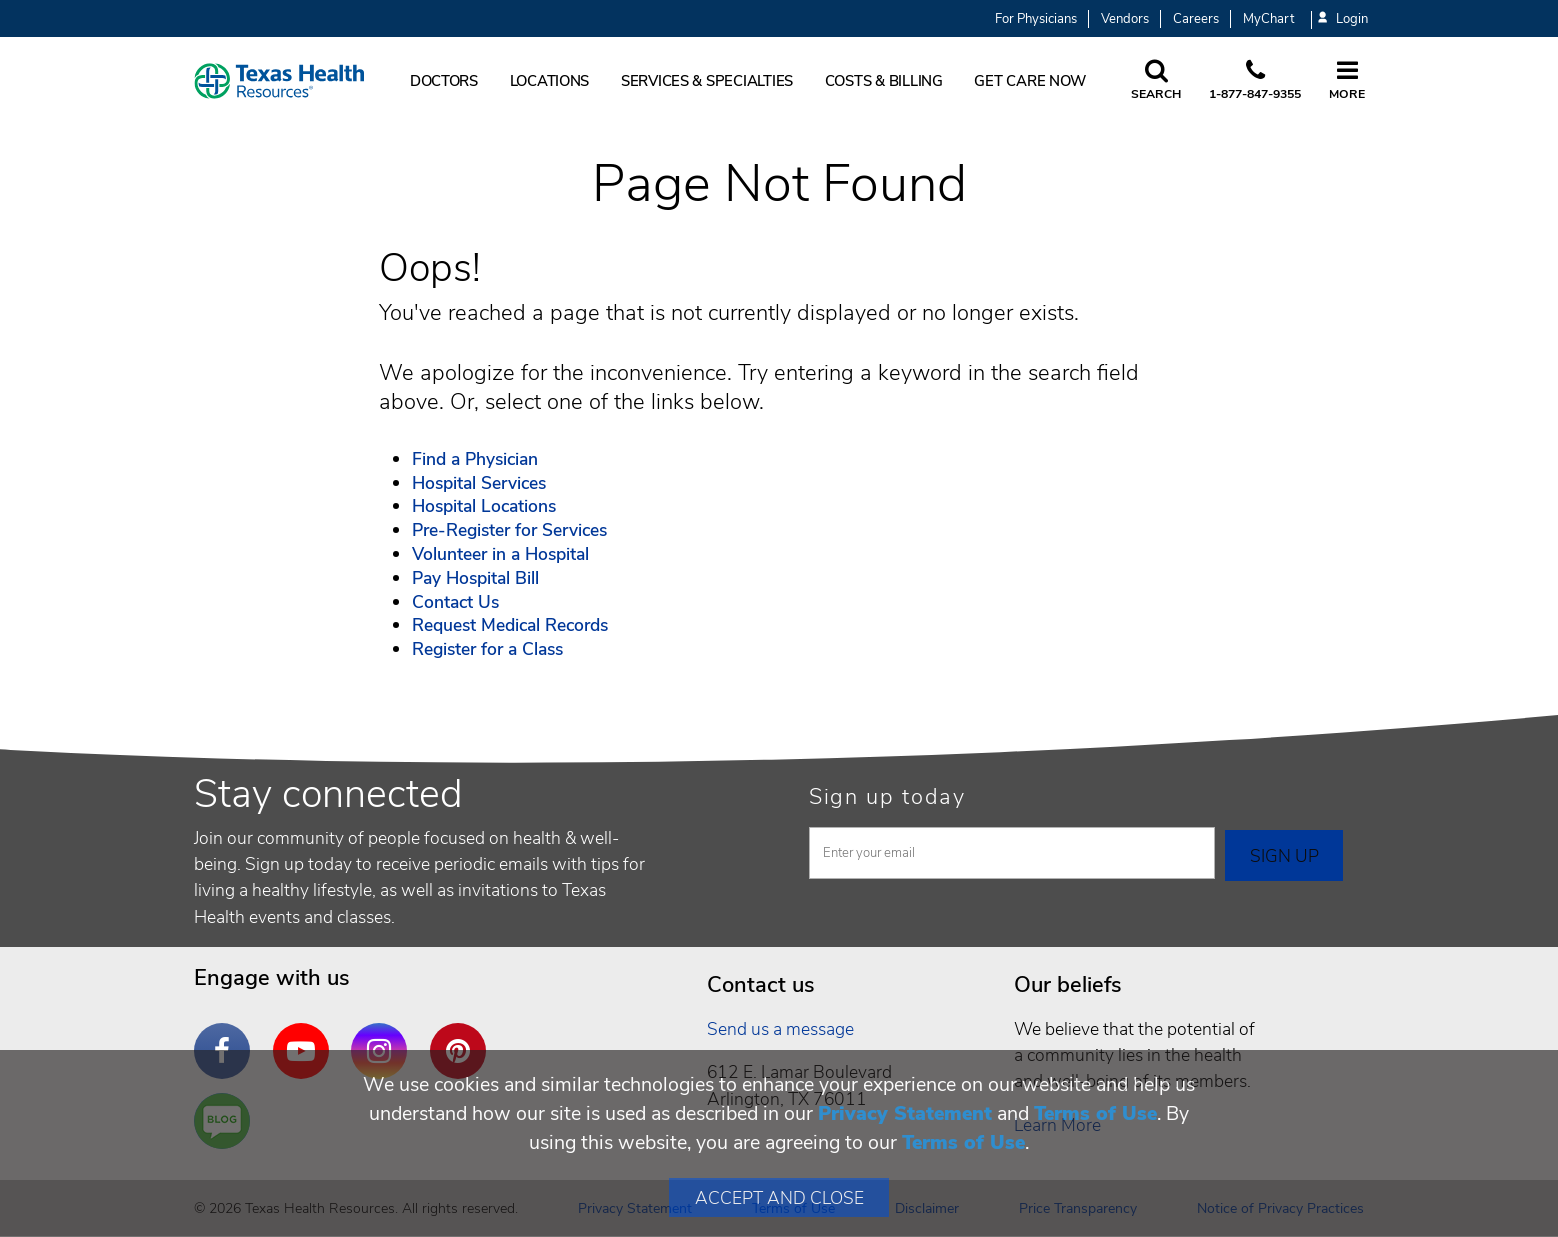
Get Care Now (1030, 81)
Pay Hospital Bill (475, 578)
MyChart (1268, 19)
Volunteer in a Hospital (500, 554)
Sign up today (887, 797)
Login (1343, 19)
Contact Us (455, 602)
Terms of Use (1095, 1113)
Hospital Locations (484, 506)
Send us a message (780, 1029)
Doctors (444, 81)
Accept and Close (779, 1198)
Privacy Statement (905, 1113)
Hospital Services (479, 483)
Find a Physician (475, 459)
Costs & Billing (884, 81)
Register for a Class (487, 649)
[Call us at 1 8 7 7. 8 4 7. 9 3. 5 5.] (1255, 81)
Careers (1196, 19)
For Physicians (1036, 19)
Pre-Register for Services (509, 530)
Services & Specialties (707, 81)
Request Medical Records (510, 625)
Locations (550, 81)
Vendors (1125, 19)
